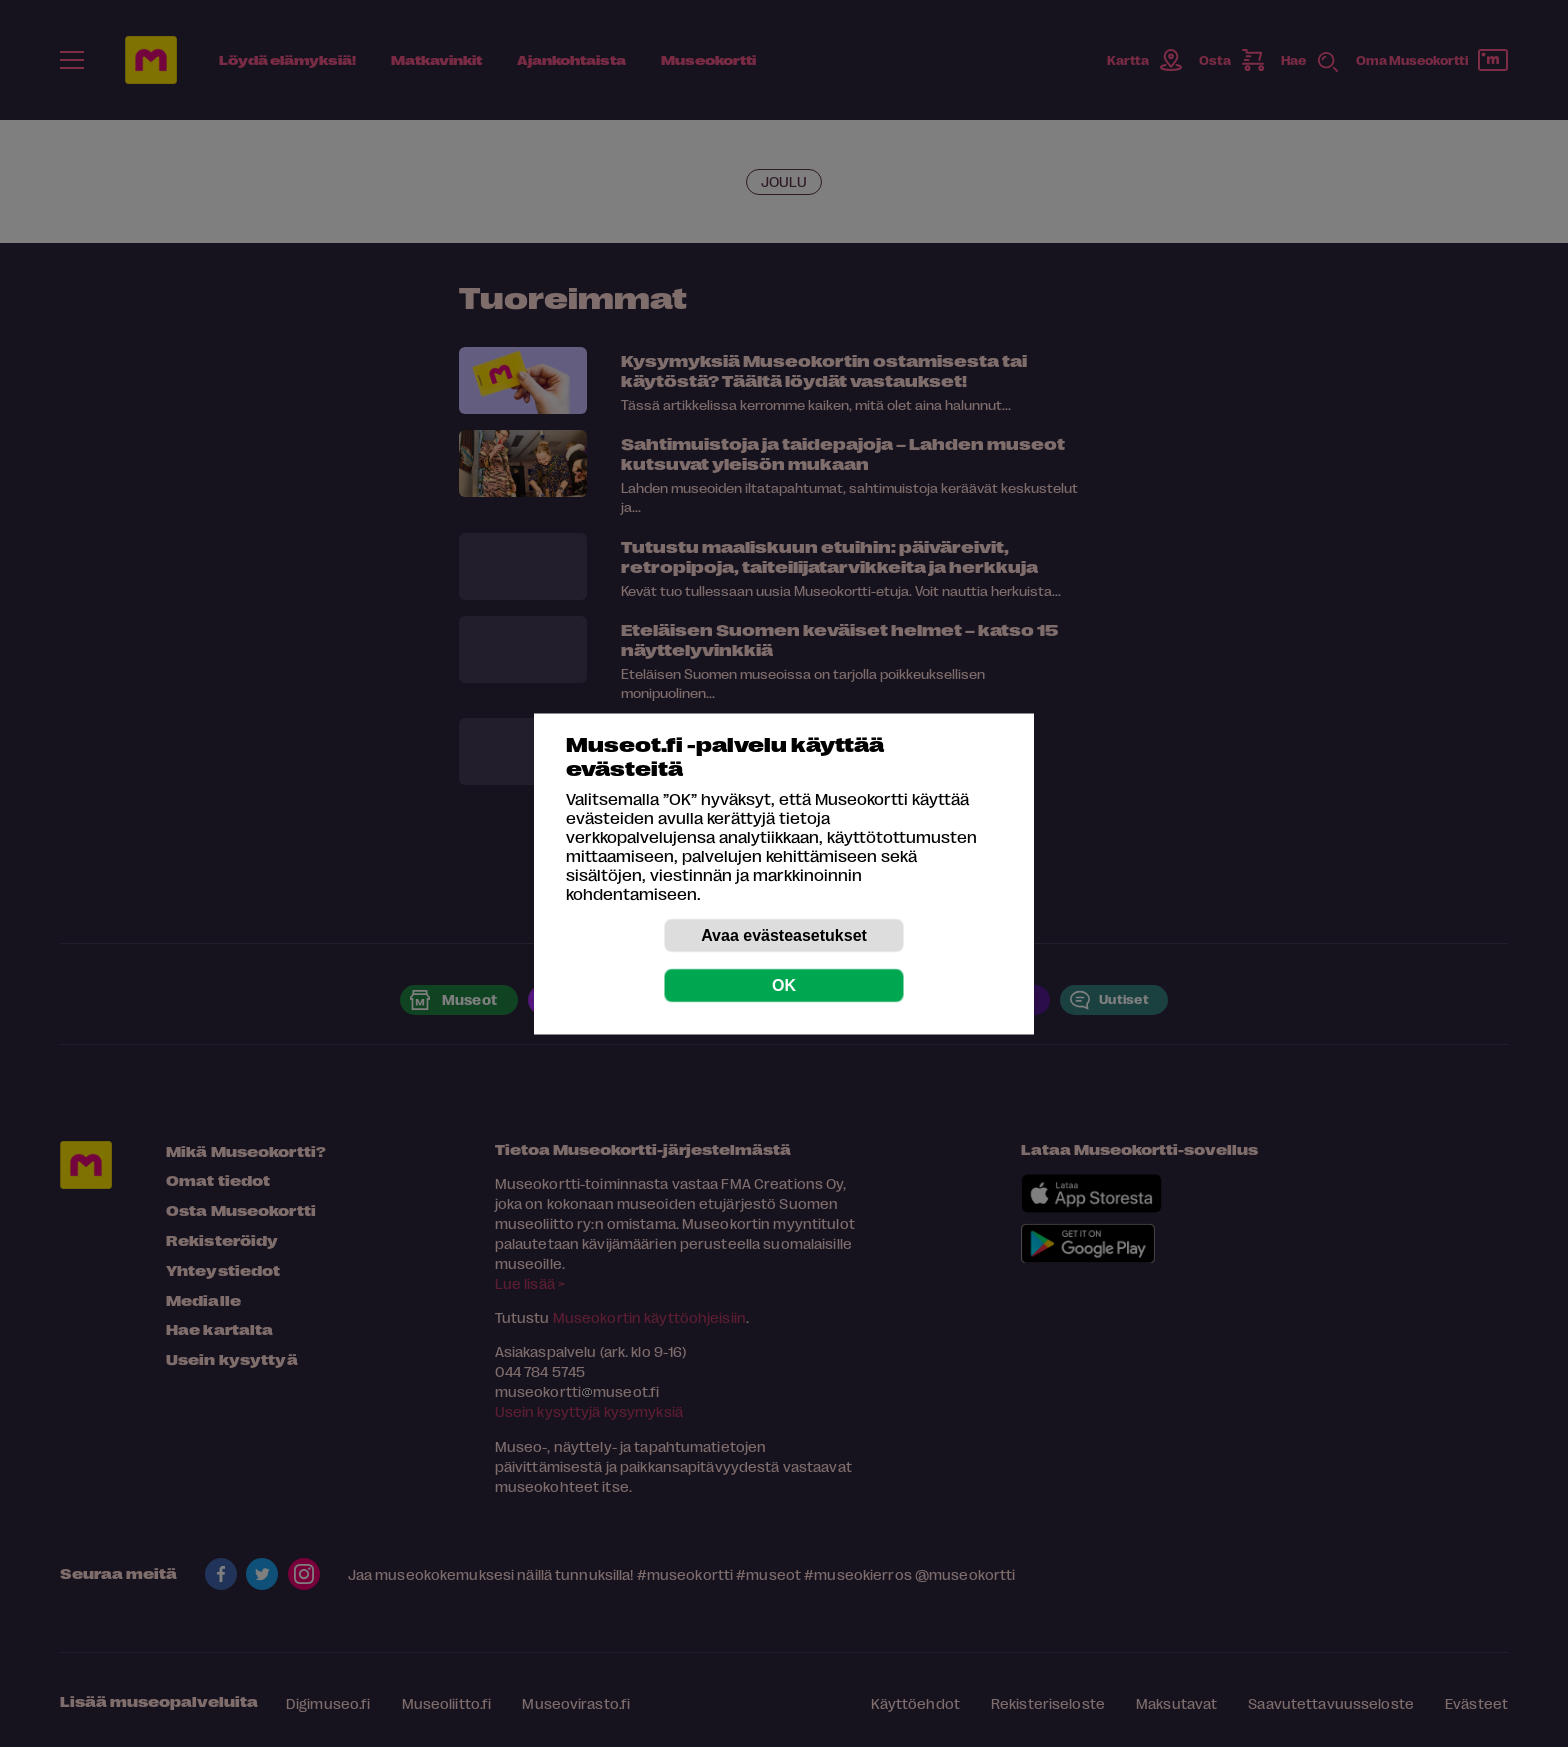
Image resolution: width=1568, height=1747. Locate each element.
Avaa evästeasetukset (784, 934)
